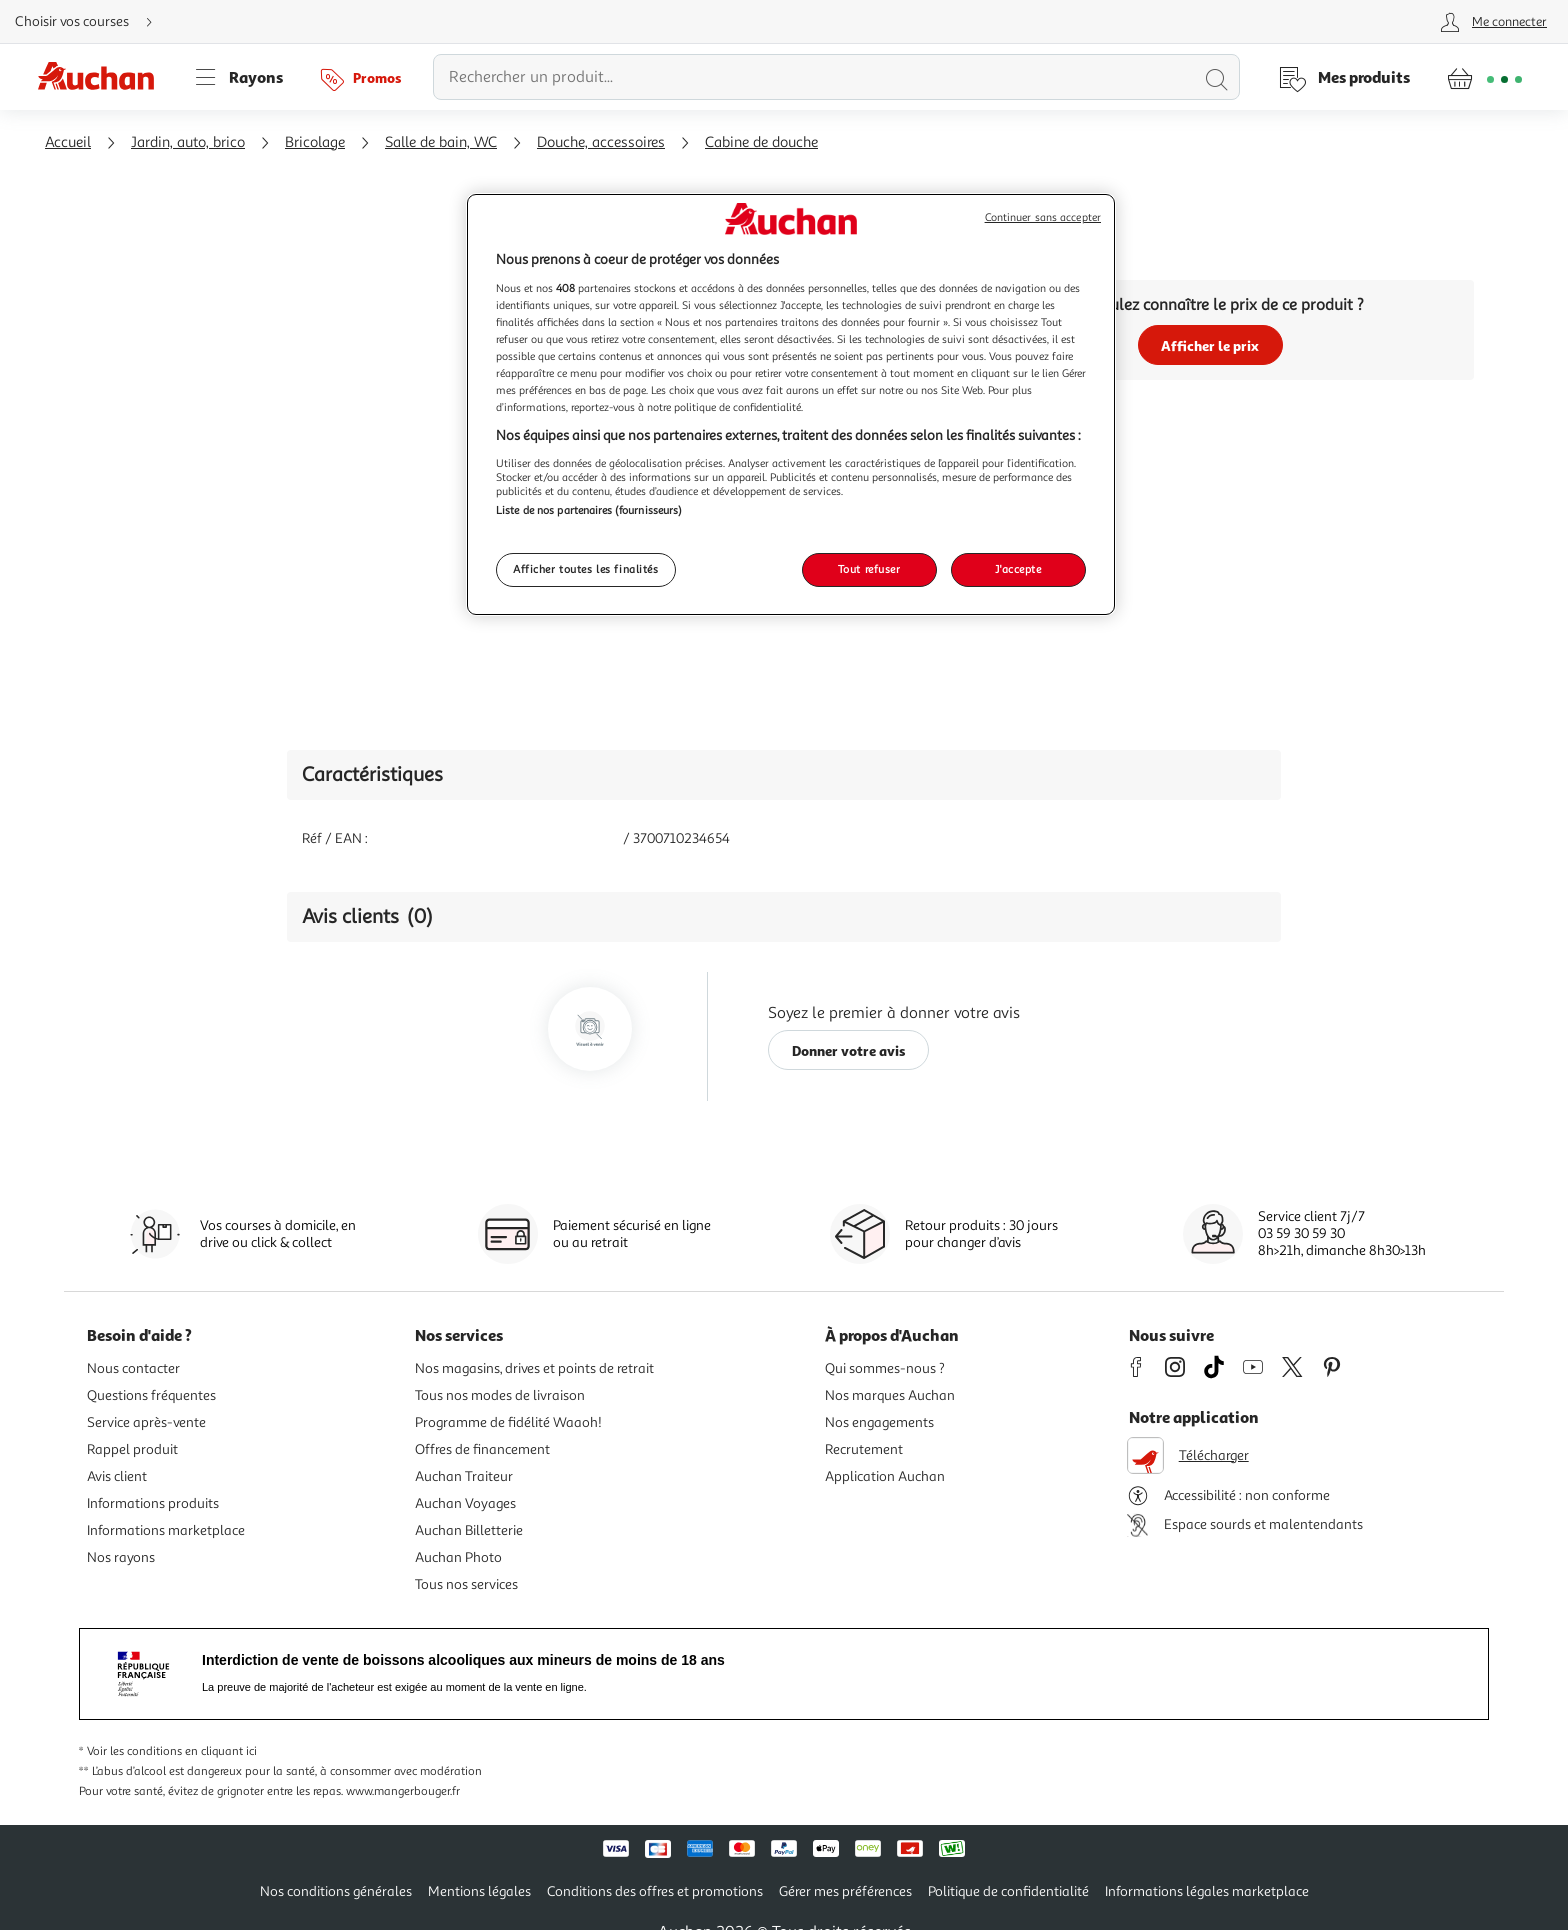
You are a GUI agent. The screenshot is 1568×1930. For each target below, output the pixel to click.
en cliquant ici (221, 1751)
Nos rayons (121, 1557)
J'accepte (1018, 569)
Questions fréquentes (151, 1395)
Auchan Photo (458, 1557)
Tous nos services (466, 1584)
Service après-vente (146, 1422)
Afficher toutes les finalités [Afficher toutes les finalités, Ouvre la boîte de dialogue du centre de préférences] (586, 569)
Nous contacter (133, 1368)
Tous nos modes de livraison (500, 1395)
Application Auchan (885, 1476)
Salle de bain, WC (441, 142)
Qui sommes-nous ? (885, 1368)
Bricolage (315, 142)
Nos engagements (879, 1422)
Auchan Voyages (465, 1503)
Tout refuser (869, 569)
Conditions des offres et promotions (655, 1891)
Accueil (68, 142)
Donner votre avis (849, 1050)
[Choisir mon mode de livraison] (92, 22)
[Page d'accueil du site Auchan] (103, 77)
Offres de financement (482, 1449)
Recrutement (864, 1449)
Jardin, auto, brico (188, 142)
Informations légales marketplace (1207, 1891)
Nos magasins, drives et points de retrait (534, 1368)
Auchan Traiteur (464, 1476)
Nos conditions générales (336, 1891)
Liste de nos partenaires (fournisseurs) (589, 510)
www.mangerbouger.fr (403, 1791)
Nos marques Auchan (890, 1395)
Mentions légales (479, 1891)
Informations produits (153, 1503)
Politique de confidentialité (1008, 1891)
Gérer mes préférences (845, 1891)
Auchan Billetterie (469, 1530)
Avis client (117, 1476)
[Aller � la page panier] (1484, 77)
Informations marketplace (166, 1530)
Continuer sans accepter (1043, 217)
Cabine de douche (761, 142)
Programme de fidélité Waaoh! (508, 1422)
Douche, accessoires (601, 142)
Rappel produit (132, 1449)
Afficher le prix (1210, 345)
